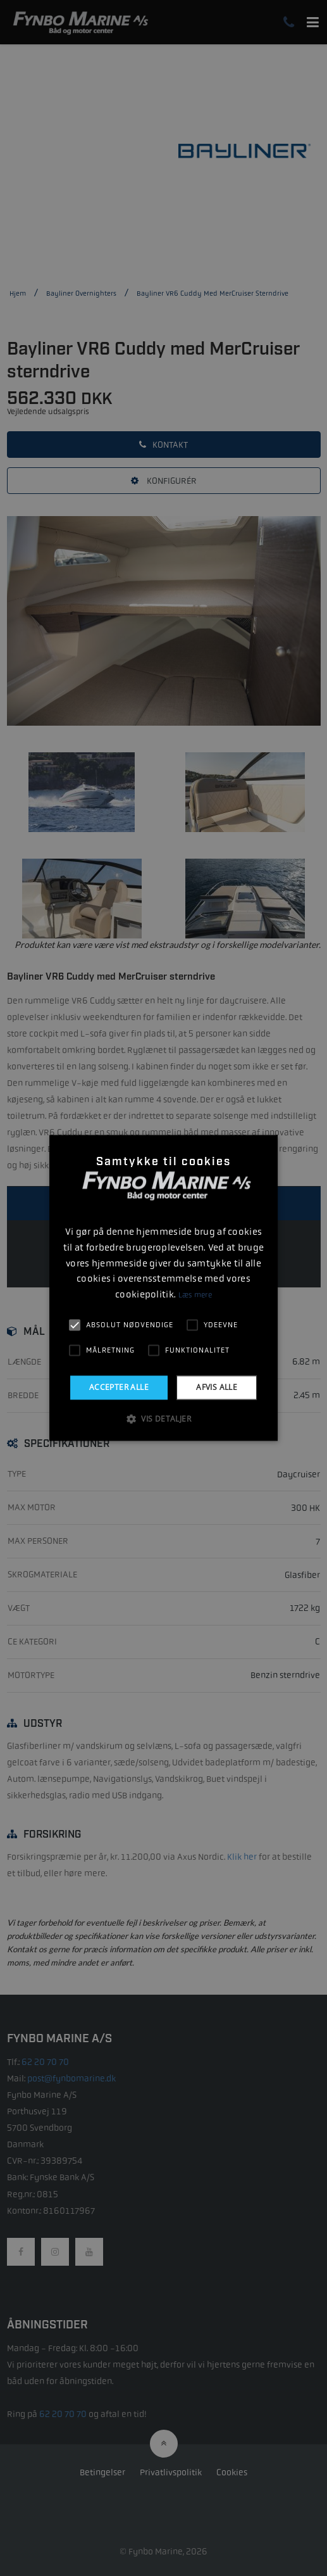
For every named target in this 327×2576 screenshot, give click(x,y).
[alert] (163, 1288)
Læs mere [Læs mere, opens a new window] (195, 1295)
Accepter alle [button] (119, 1387)
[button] (163, 1419)
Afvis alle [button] (216, 1387)
